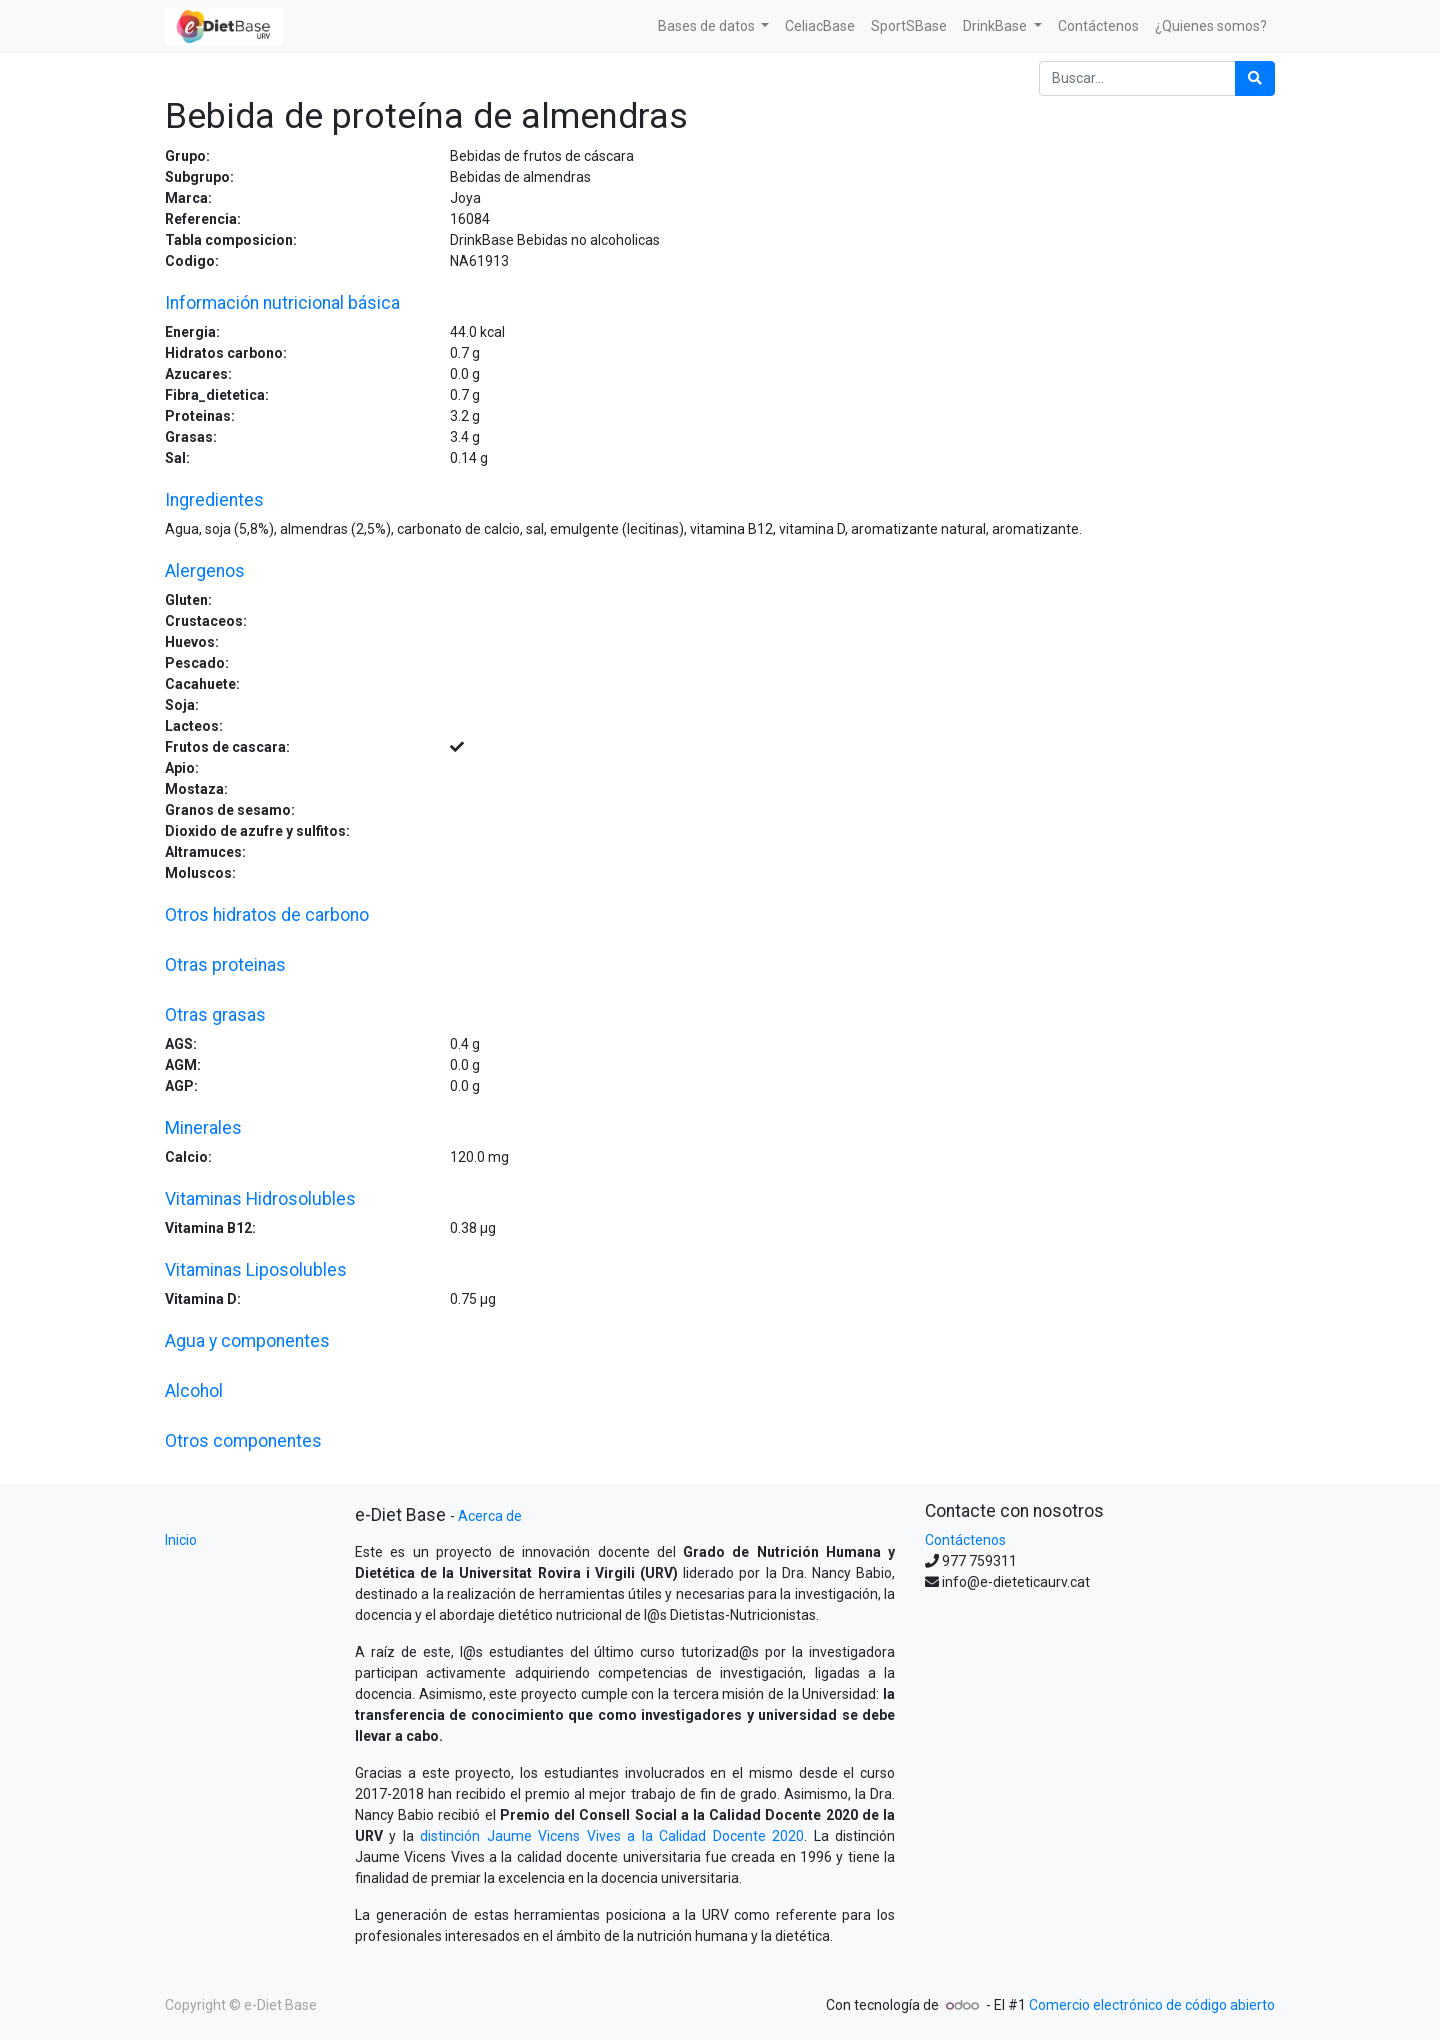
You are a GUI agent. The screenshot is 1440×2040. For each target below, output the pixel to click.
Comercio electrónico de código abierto (1152, 2005)
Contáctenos (965, 1540)
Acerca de (490, 1516)
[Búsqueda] (1255, 78)
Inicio (181, 1540)
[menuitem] (820, 26)
